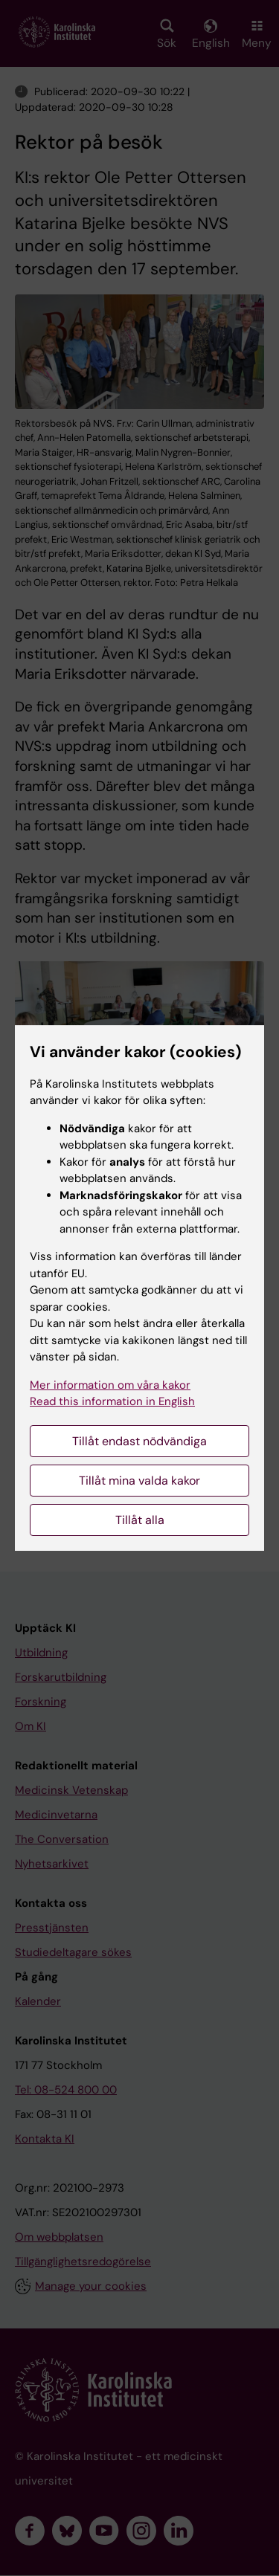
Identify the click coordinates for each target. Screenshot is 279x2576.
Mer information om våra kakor (110, 1385)
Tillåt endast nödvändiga (139, 1441)
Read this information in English (112, 1401)
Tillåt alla (139, 1520)
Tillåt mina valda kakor (139, 1480)
